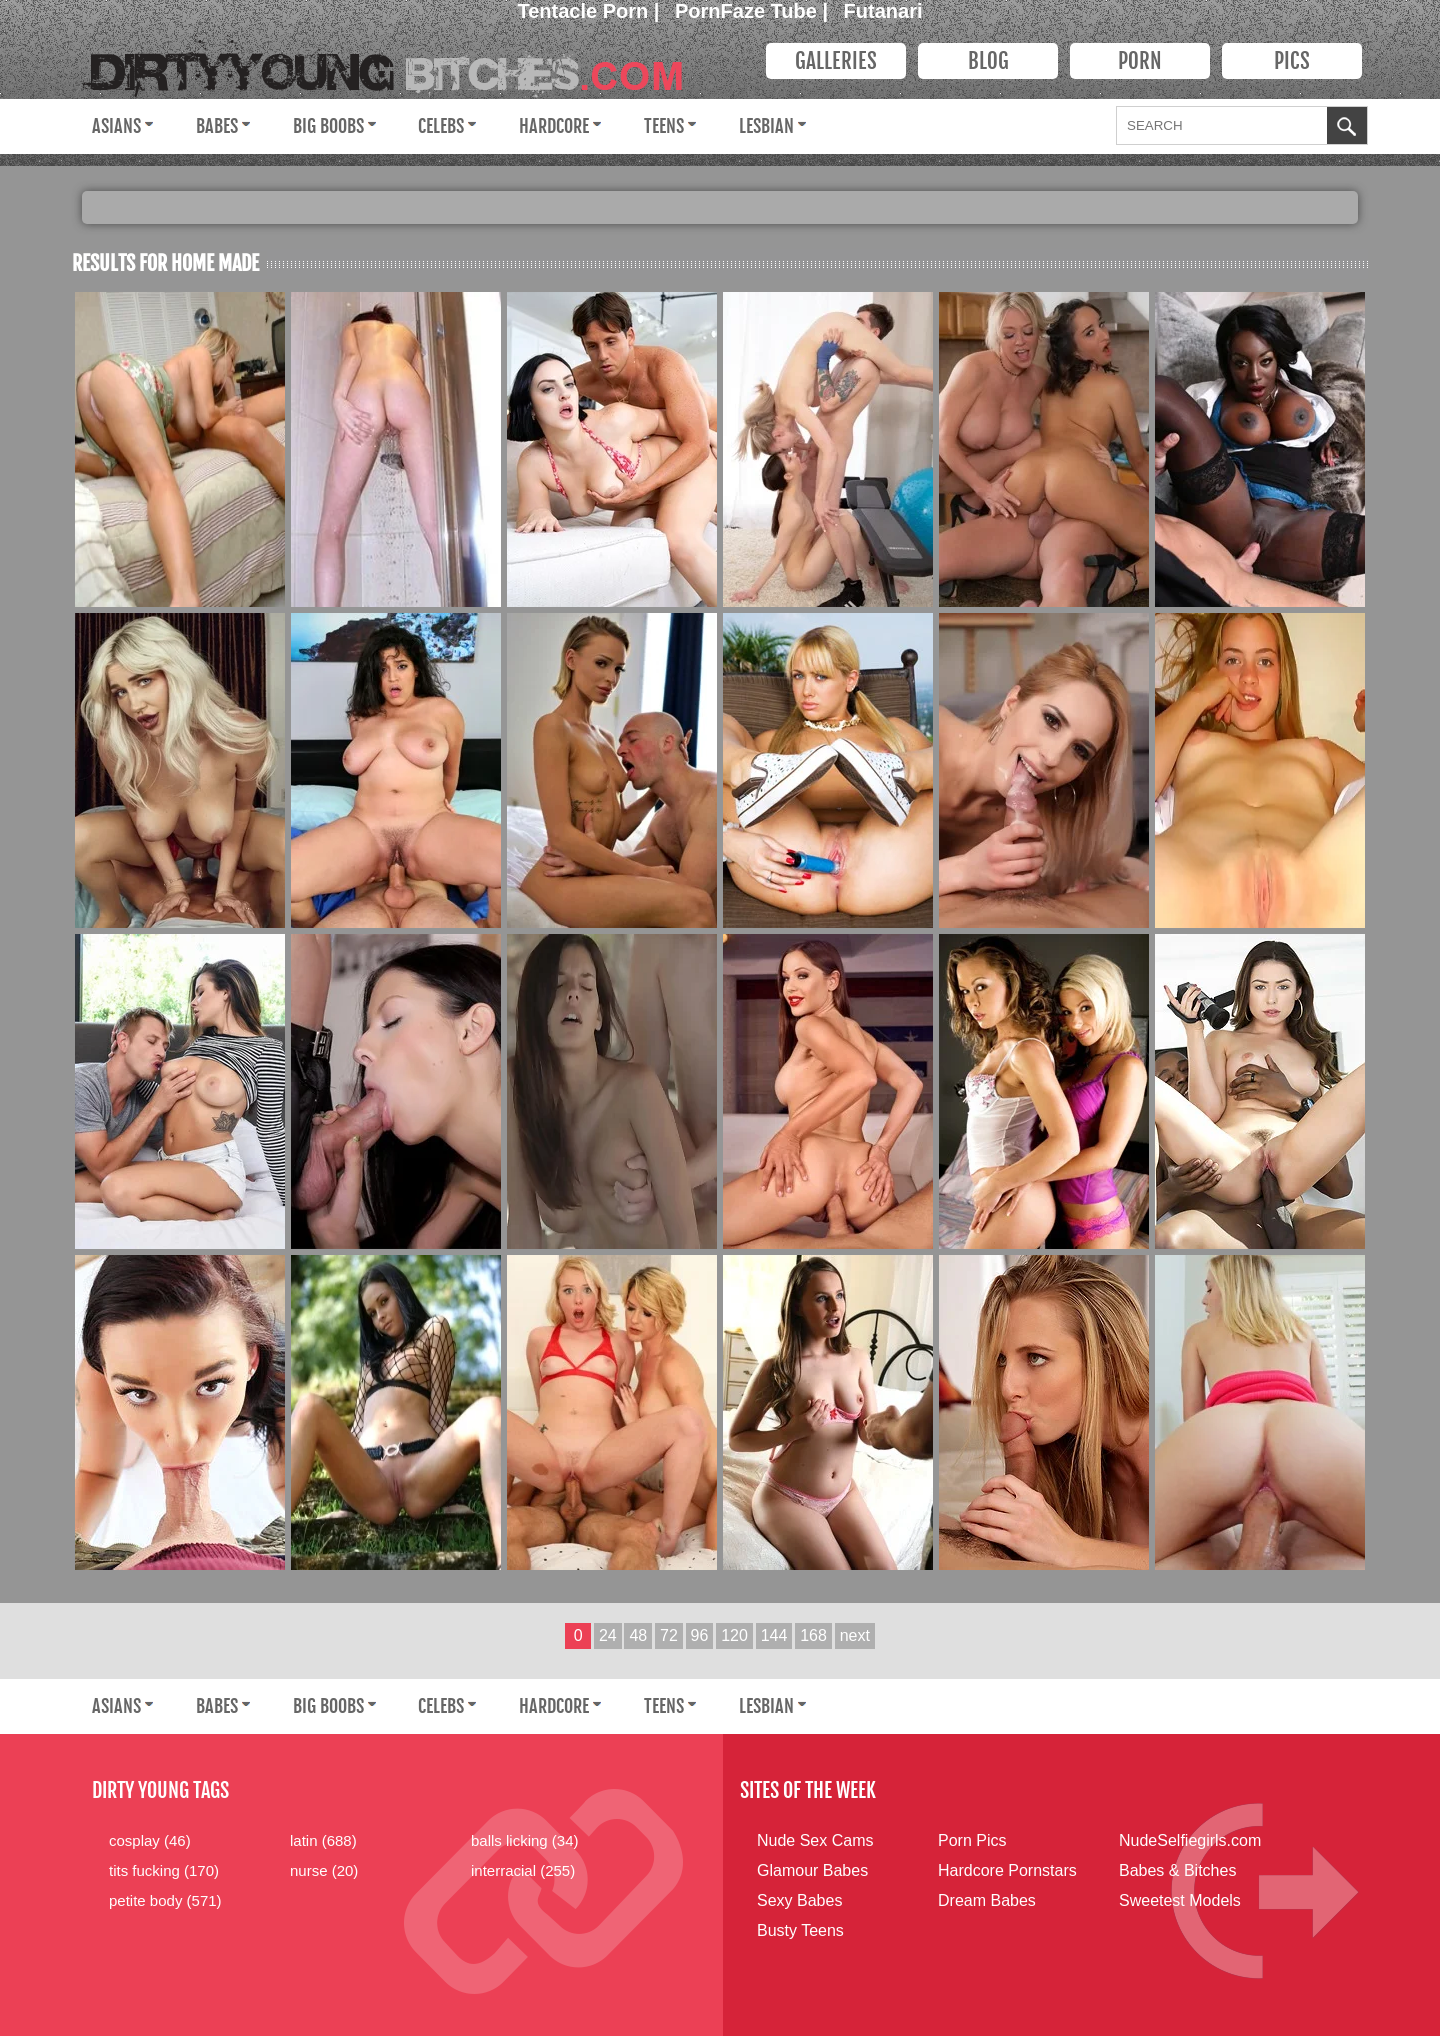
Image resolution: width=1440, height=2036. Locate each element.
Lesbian (766, 126)
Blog (988, 61)
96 (700, 1635)
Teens (664, 126)
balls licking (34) (525, 1840)
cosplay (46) (150, 1840)
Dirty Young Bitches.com (397, 65)
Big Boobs (328, 126)
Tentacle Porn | (591, 11)
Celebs (441, 126)
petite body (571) (165, 1900)
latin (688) (323, 1840)
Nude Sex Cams (815, 1840)
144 (774, 1635)
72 (669, 1635)
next (855, 1635)
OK (1347, 128)
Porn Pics (972, 1840)
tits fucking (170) (164, 1870)
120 (734, 1635)
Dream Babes (987, 1900)
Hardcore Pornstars (1007, 1870)
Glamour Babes (812, 1870)
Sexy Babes (799, 1900)
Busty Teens (800, 1930)
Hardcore (554, 126)
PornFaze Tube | (754, 11)
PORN (1140, 61)
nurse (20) (324, 1870)
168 (813, 1635)
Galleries (836, 61)
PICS (1292, 61)
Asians (116, 126)
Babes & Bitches (1177, 1870)
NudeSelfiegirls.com (1190, 1840)
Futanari (883, 11)
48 (638, 1635)
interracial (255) (523, 1870)
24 (608, 1635)
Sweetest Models (1180, 1900)
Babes (217, 126)
